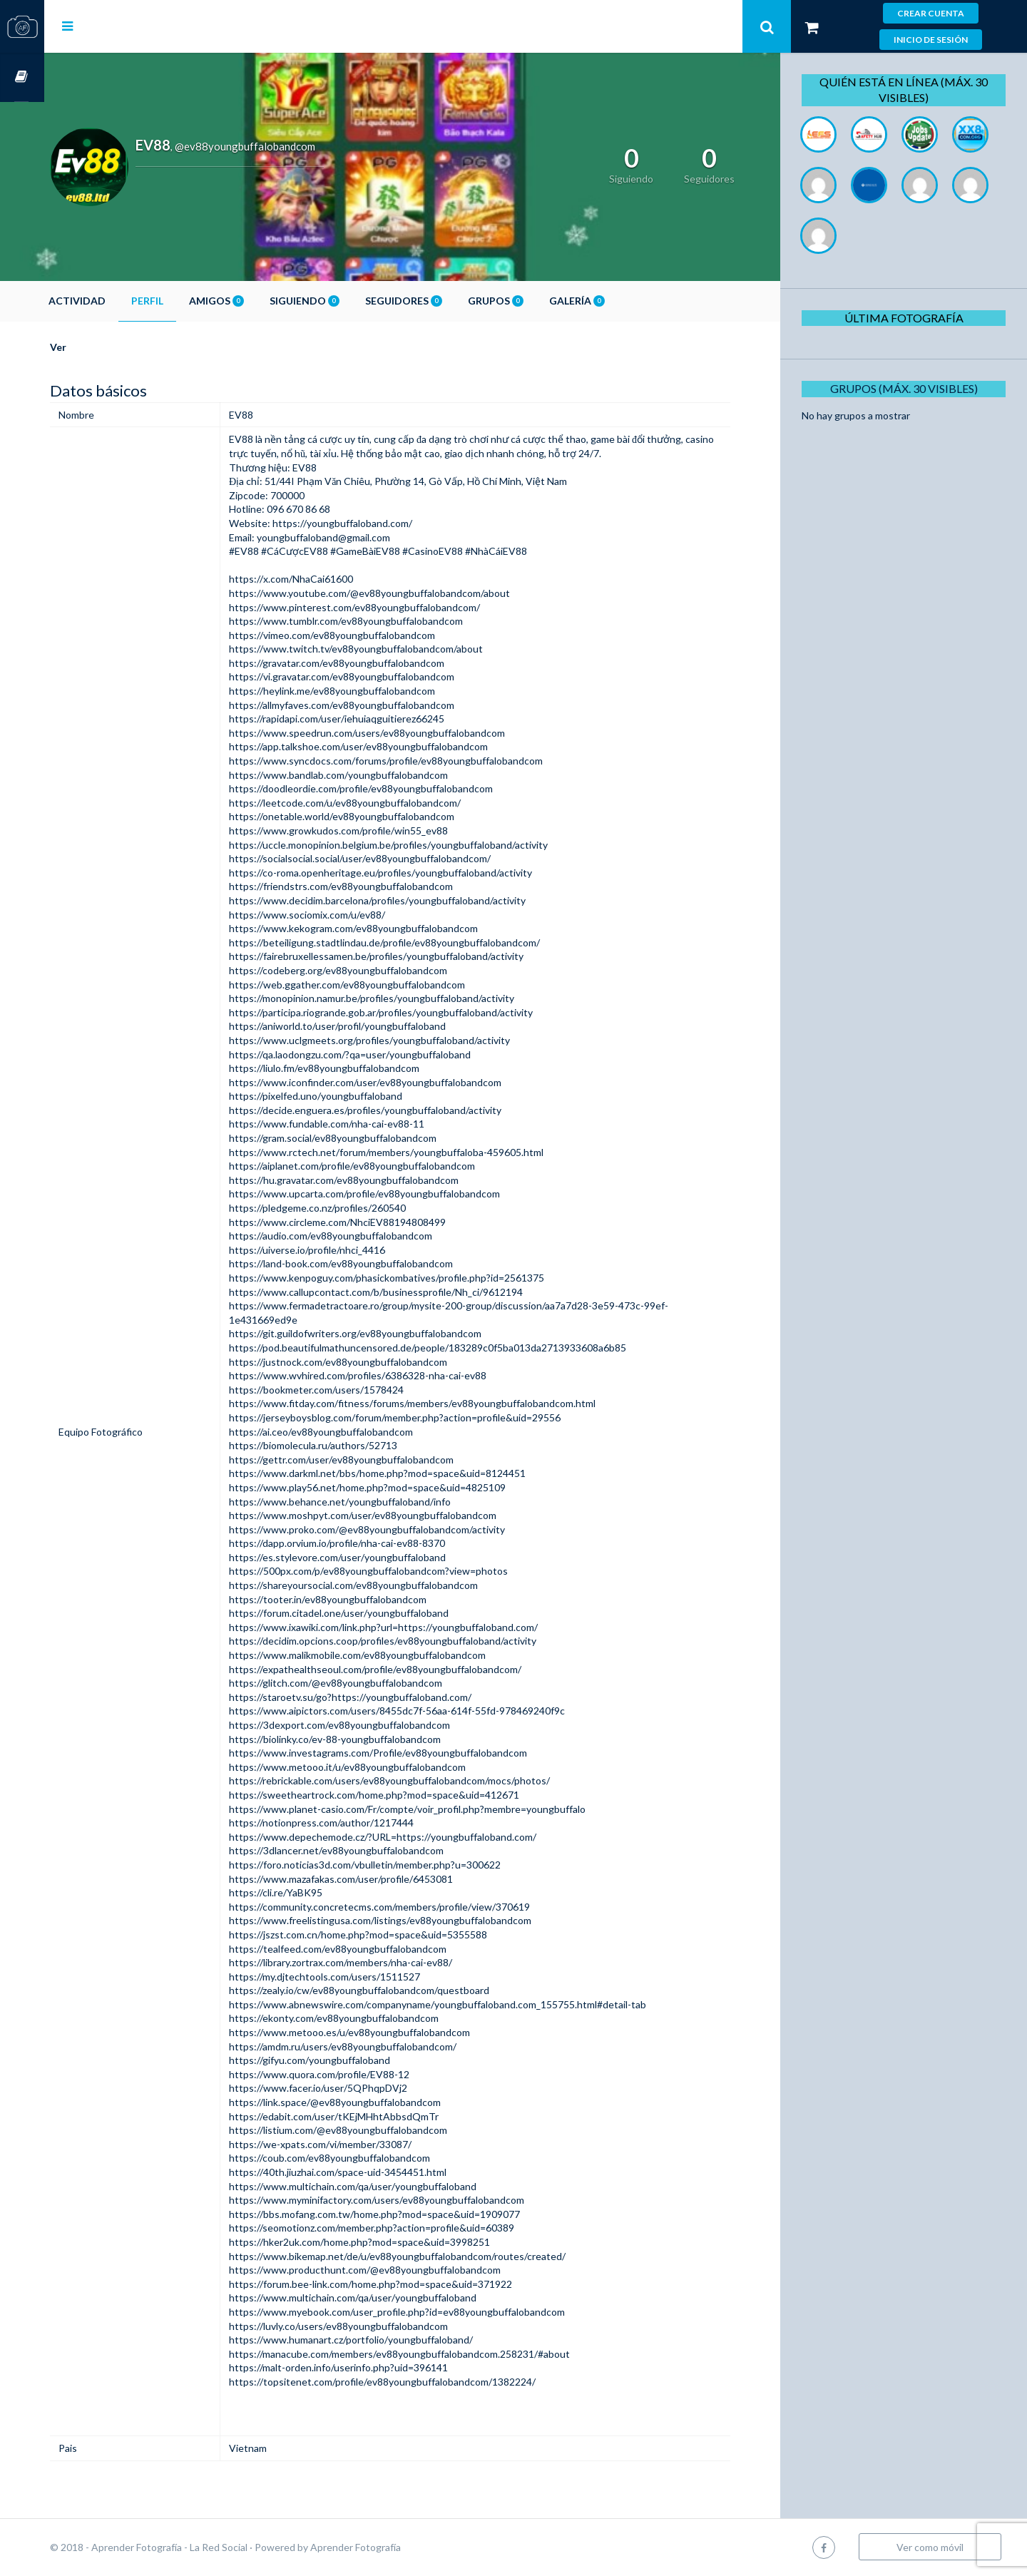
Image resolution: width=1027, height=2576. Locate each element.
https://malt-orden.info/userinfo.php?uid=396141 (374, 2367)
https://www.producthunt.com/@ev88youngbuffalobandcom (400, 2270)
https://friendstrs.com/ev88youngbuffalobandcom (377, 886)
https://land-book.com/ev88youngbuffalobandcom (377, 1263)
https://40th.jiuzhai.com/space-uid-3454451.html (373, 2172)
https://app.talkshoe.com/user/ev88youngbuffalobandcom (394, 746)
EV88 (277, 439)
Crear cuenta (930, 13)
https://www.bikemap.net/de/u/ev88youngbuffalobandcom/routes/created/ (433, 2256)
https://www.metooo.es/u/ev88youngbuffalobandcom (385, 2032)
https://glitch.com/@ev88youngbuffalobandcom (371, 1683)
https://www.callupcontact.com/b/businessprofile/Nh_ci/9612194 (411, 1292)
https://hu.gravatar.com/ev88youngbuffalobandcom (379, 1180)
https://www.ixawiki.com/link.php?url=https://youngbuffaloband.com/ (419, 1627)
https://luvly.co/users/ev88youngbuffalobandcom (374, 2326)
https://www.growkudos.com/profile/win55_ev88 (374, 830)
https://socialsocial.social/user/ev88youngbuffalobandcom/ (395, 858)
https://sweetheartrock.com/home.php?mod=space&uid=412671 (410, 1795)
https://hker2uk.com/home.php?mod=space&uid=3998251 (395, 2242)
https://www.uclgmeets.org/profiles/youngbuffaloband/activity (405, 1040)
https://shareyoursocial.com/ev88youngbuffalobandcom (389, 1585)
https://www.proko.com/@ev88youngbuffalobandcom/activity (403, 1529)
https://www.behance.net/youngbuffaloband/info (375, 1502)
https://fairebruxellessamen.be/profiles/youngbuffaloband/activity (412, 956)
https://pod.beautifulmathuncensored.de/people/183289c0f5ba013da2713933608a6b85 (463, 1347)
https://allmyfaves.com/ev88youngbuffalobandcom (377, 705)
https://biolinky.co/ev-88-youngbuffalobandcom (370, 1739)
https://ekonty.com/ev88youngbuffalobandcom (369, 2018)
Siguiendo (349, 301)
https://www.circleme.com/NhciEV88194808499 (373, 1222)
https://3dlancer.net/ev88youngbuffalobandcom (372, 1850)
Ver (102, 347)
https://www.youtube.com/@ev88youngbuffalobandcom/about (405, 593)
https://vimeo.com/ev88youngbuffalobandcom (368, 635)
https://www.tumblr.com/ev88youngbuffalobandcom (382, 621)
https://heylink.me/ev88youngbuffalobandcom (368, 691)
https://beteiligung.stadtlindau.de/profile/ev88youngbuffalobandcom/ (420, 942)
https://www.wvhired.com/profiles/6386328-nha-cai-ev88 (393, 1375)
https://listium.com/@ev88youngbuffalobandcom (374, 2130)
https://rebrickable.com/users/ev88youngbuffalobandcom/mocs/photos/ (425, 1780)
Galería (621, 301)
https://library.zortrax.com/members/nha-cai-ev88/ (376, 1962)
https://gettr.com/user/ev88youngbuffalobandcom (377, 1459)
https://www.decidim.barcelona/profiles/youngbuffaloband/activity (413, 900)
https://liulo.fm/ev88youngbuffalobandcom (360, 1068)
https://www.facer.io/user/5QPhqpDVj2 (354, 2088)
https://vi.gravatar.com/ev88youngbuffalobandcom (377, 676)
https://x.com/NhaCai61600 (327, 579)
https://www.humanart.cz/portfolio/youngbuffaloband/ (387, 2340)
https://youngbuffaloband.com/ (377, 523)
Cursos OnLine (22, 77)
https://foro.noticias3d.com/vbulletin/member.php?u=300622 (400, 1865)
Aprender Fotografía (399, 2547)
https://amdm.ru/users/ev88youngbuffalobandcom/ (378, 2046)
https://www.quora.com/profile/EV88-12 (355, 2074)
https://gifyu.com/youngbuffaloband (345, 2060)
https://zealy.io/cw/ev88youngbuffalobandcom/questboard (395, 1990)
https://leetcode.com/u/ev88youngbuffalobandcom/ (380, 803)
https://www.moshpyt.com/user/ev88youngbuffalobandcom (398, 1515)
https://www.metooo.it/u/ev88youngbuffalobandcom (383, 1767)
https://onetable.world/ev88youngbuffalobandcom (377, 816)
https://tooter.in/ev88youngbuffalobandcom (363, 1599)
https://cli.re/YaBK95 (311, 1892)
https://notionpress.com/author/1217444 (357, 1822)
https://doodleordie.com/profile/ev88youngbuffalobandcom (396, 788)
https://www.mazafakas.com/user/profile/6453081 (377, 1879)
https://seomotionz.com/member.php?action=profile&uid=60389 (407, 2228)
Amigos (260, 301)
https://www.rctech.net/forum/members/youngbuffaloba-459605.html (422, 1152)
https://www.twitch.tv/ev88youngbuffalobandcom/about (391, 649)
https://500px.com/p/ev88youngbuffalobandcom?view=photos (404, 1571)
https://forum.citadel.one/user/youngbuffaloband (374, 1613)
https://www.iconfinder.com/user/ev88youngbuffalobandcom (401, 1082)
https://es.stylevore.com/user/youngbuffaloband (373, 1557)
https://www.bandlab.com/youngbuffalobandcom (374, 775)
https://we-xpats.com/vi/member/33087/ (356, 2144)
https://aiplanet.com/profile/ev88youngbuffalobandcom (388, 1166)
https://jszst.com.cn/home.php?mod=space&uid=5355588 (394, 1934)
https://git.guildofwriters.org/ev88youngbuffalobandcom (391, 1333)
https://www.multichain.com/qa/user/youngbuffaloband (388, 2186)
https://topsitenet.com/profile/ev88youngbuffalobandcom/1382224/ (418, 2382)
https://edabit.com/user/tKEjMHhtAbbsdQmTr (369, 2116)
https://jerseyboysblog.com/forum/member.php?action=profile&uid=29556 (430, 1417)
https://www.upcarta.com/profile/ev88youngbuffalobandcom (400, 1193)
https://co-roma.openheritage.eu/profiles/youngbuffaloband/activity (416, 873)
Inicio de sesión (931, 39)
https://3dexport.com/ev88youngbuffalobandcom (375, 1725)
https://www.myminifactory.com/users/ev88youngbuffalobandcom (412, 2200)
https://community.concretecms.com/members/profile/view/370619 (415, 1907)
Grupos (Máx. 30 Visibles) (909, 388)
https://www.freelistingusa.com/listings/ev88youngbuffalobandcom (416, 1920)
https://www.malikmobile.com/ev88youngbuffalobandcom (393, 1655)
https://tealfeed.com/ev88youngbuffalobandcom (373, 1949)
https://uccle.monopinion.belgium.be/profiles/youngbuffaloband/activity (424, 845)
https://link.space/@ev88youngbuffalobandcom (370, 2102)
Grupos (540, 301)
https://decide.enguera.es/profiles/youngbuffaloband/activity (401, 1110)
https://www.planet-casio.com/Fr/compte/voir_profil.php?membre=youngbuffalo (443, 1809)
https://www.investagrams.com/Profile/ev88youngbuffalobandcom (414, 1753)
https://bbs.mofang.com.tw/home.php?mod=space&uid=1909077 (410, 2214)
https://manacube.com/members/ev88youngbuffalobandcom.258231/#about (435, 2354)
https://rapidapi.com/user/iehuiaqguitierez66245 (372, 718)
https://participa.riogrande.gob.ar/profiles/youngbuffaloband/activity (416, 1012)
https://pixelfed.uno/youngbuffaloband (351, 1096)
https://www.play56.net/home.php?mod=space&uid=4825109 (403, 1487)
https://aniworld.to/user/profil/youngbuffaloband (373, 1026)
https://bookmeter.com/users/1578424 (352, 1390)
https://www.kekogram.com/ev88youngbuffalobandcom (389, 928)
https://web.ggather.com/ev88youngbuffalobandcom (383, 984)
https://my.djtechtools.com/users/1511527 (360, 1977)
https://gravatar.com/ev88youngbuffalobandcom (372, 663)
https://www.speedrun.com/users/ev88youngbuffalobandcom (403, 733)
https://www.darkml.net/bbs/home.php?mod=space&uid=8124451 (413, 1473)
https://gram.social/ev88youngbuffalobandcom (368, 1138)
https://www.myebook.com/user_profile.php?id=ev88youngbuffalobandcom (433, 2312)
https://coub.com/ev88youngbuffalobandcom (365, 2158)
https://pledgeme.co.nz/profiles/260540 (353, 1208)
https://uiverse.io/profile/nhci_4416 (343, 1250)
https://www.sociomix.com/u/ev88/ (343, 915)
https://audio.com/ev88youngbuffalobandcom (366, 1236)
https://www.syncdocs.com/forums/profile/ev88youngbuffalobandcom (421, 761)
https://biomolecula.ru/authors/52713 (349, 1445)
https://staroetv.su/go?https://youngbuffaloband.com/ (386, 1697)
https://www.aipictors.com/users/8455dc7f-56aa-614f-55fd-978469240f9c (433, 1710)
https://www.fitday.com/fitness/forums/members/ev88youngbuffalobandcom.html (448, 1403)
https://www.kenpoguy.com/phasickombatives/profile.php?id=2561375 (422, 1278)
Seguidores (447, 301)
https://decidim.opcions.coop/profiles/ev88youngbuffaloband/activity (418, 1641)
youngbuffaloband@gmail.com (359, 537)
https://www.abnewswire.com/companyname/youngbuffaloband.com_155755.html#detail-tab (473, 2004)
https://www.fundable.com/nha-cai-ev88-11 (362, 1124)
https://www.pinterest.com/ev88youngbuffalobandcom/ (390, 607)
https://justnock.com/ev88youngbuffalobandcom (374, 1362)
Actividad (121, 301)
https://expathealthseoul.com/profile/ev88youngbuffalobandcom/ (411, 1669)
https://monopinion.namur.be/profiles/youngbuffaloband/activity (407, 998)
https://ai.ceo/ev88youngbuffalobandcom (357, 1432)
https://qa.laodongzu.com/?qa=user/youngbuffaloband (385, 1054)
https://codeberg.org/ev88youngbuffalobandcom (374, 970)
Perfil (191, 301)
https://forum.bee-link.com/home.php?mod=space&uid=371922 (406, 2284)
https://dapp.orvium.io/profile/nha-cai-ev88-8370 (373, 1543)
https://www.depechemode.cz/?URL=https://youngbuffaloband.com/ (418, 1837)
